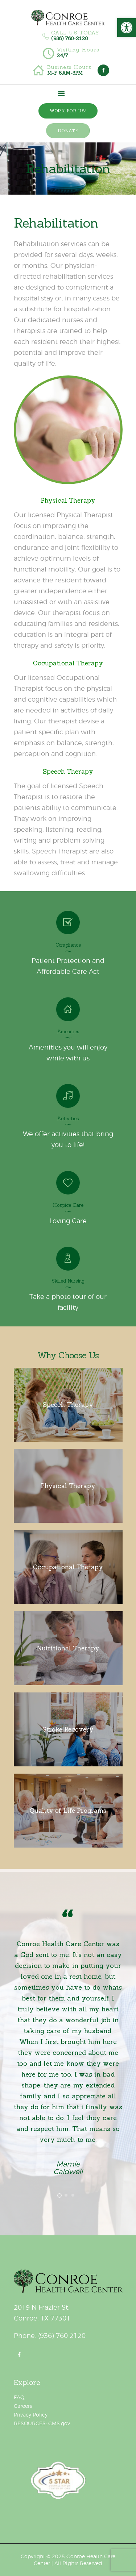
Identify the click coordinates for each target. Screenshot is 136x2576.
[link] (126, 27)
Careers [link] (23, 2406)
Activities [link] (68, 1119)
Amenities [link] (68, 1032)
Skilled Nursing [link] (68, 1281)
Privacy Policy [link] (31, 2414)
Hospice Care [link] (68, 1205)
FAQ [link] (19, 2397)
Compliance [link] (68, 945)
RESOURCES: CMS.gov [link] (42, 2423)
